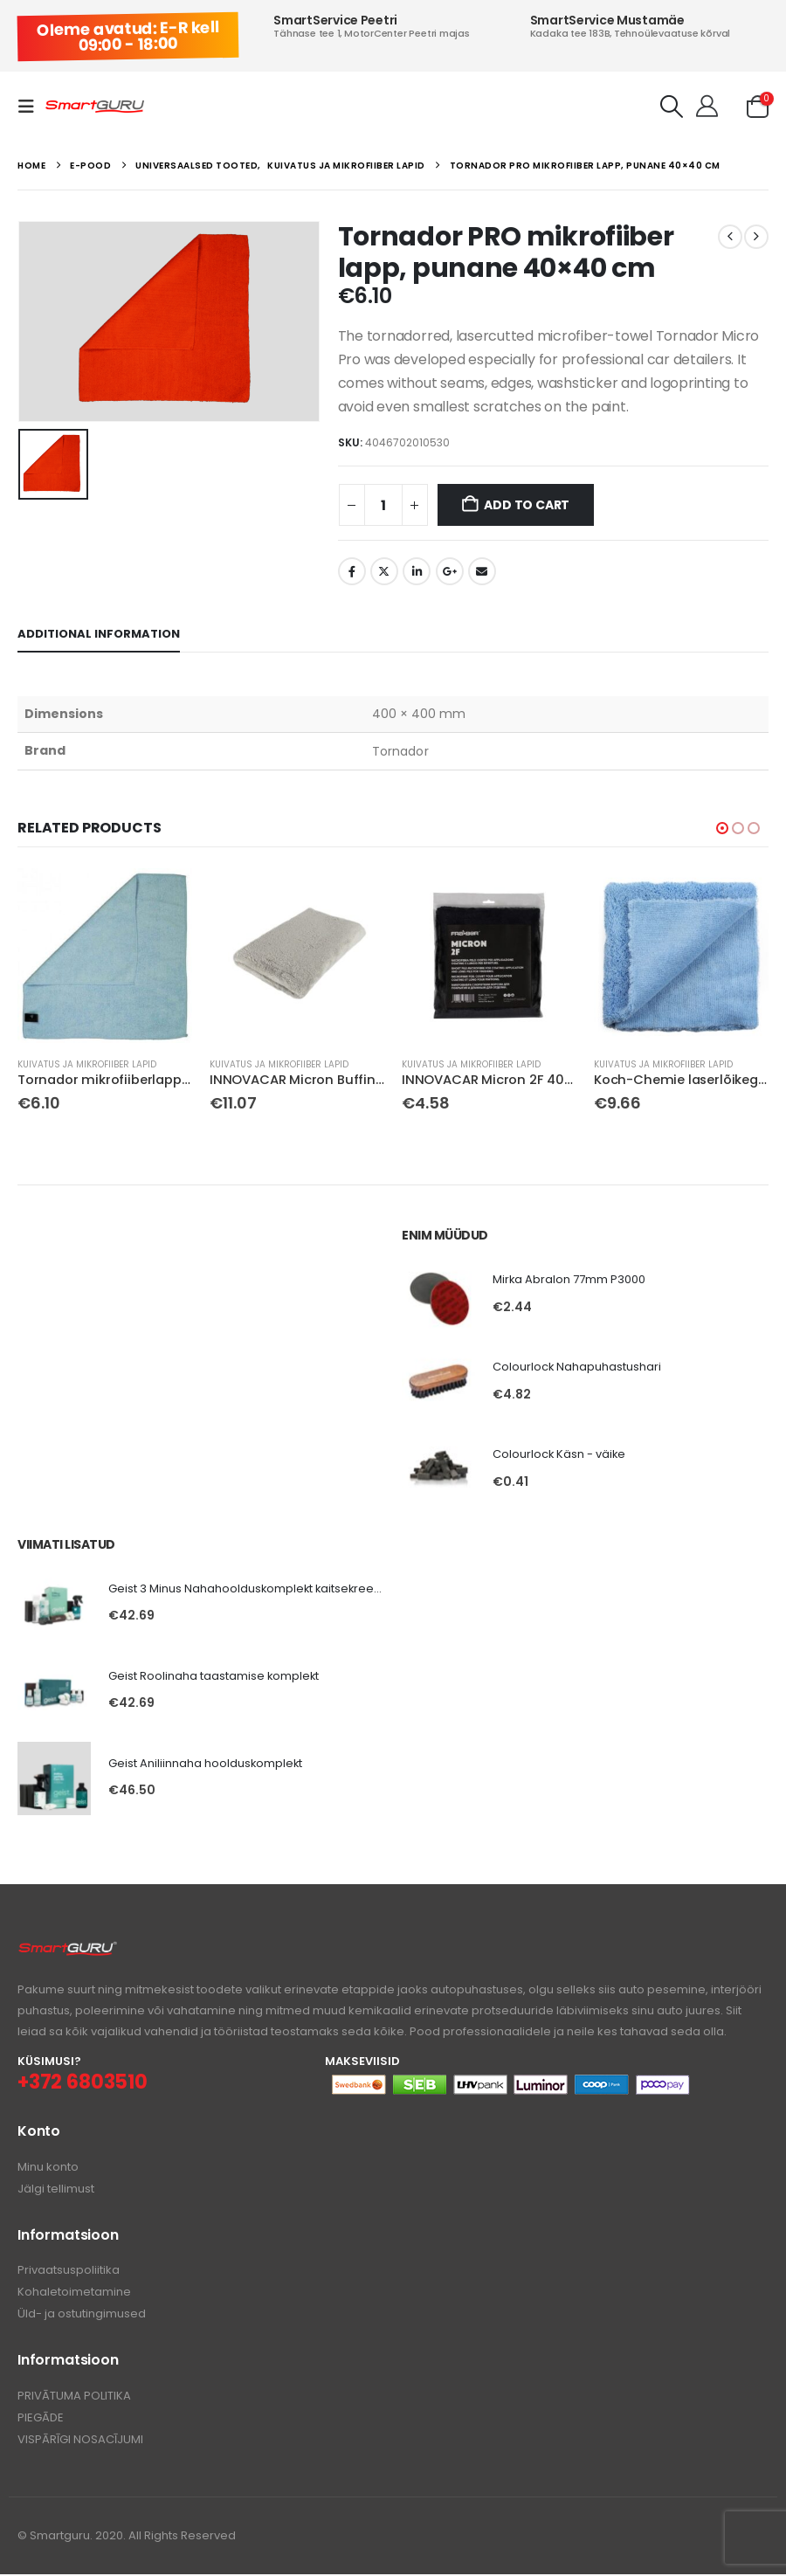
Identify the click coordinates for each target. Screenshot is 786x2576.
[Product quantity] (383, 505)
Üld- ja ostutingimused (81, 2316)
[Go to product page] (104, 955)
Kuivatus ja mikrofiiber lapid (86, 1064)
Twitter (384, 571)
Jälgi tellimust (55, 2191)
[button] (31, 106)
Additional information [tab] (98, 633)
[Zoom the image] (67, 1952)
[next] (756, 236)
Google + (450, 571)
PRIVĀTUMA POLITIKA (74, 2397)
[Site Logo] (94, 107)
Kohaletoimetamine (74, 2294)
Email (482, 571)
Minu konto (48, 2169)
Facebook (352, 571)
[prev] (730, 236)
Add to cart (526, 505)
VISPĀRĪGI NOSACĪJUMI (80, 2441)
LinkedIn (417, 571)
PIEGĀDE (40, 2419)
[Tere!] (707, 106)
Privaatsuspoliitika (68, 2272)
